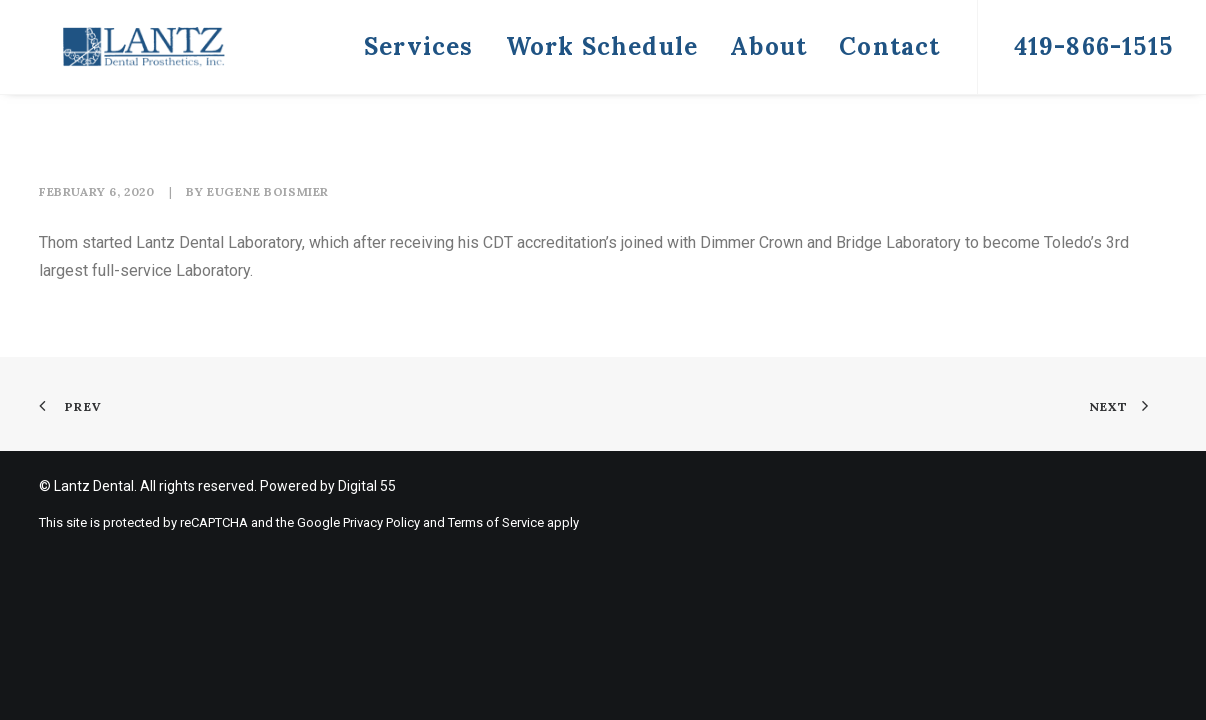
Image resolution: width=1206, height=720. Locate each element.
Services (419, 46)
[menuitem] (419, 47)
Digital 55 (367, 486)
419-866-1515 (1093, 46)
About (768, 46)
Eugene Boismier (268, 191)
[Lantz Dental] (114, 47)
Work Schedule (602, 46)
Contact (889, 46)
